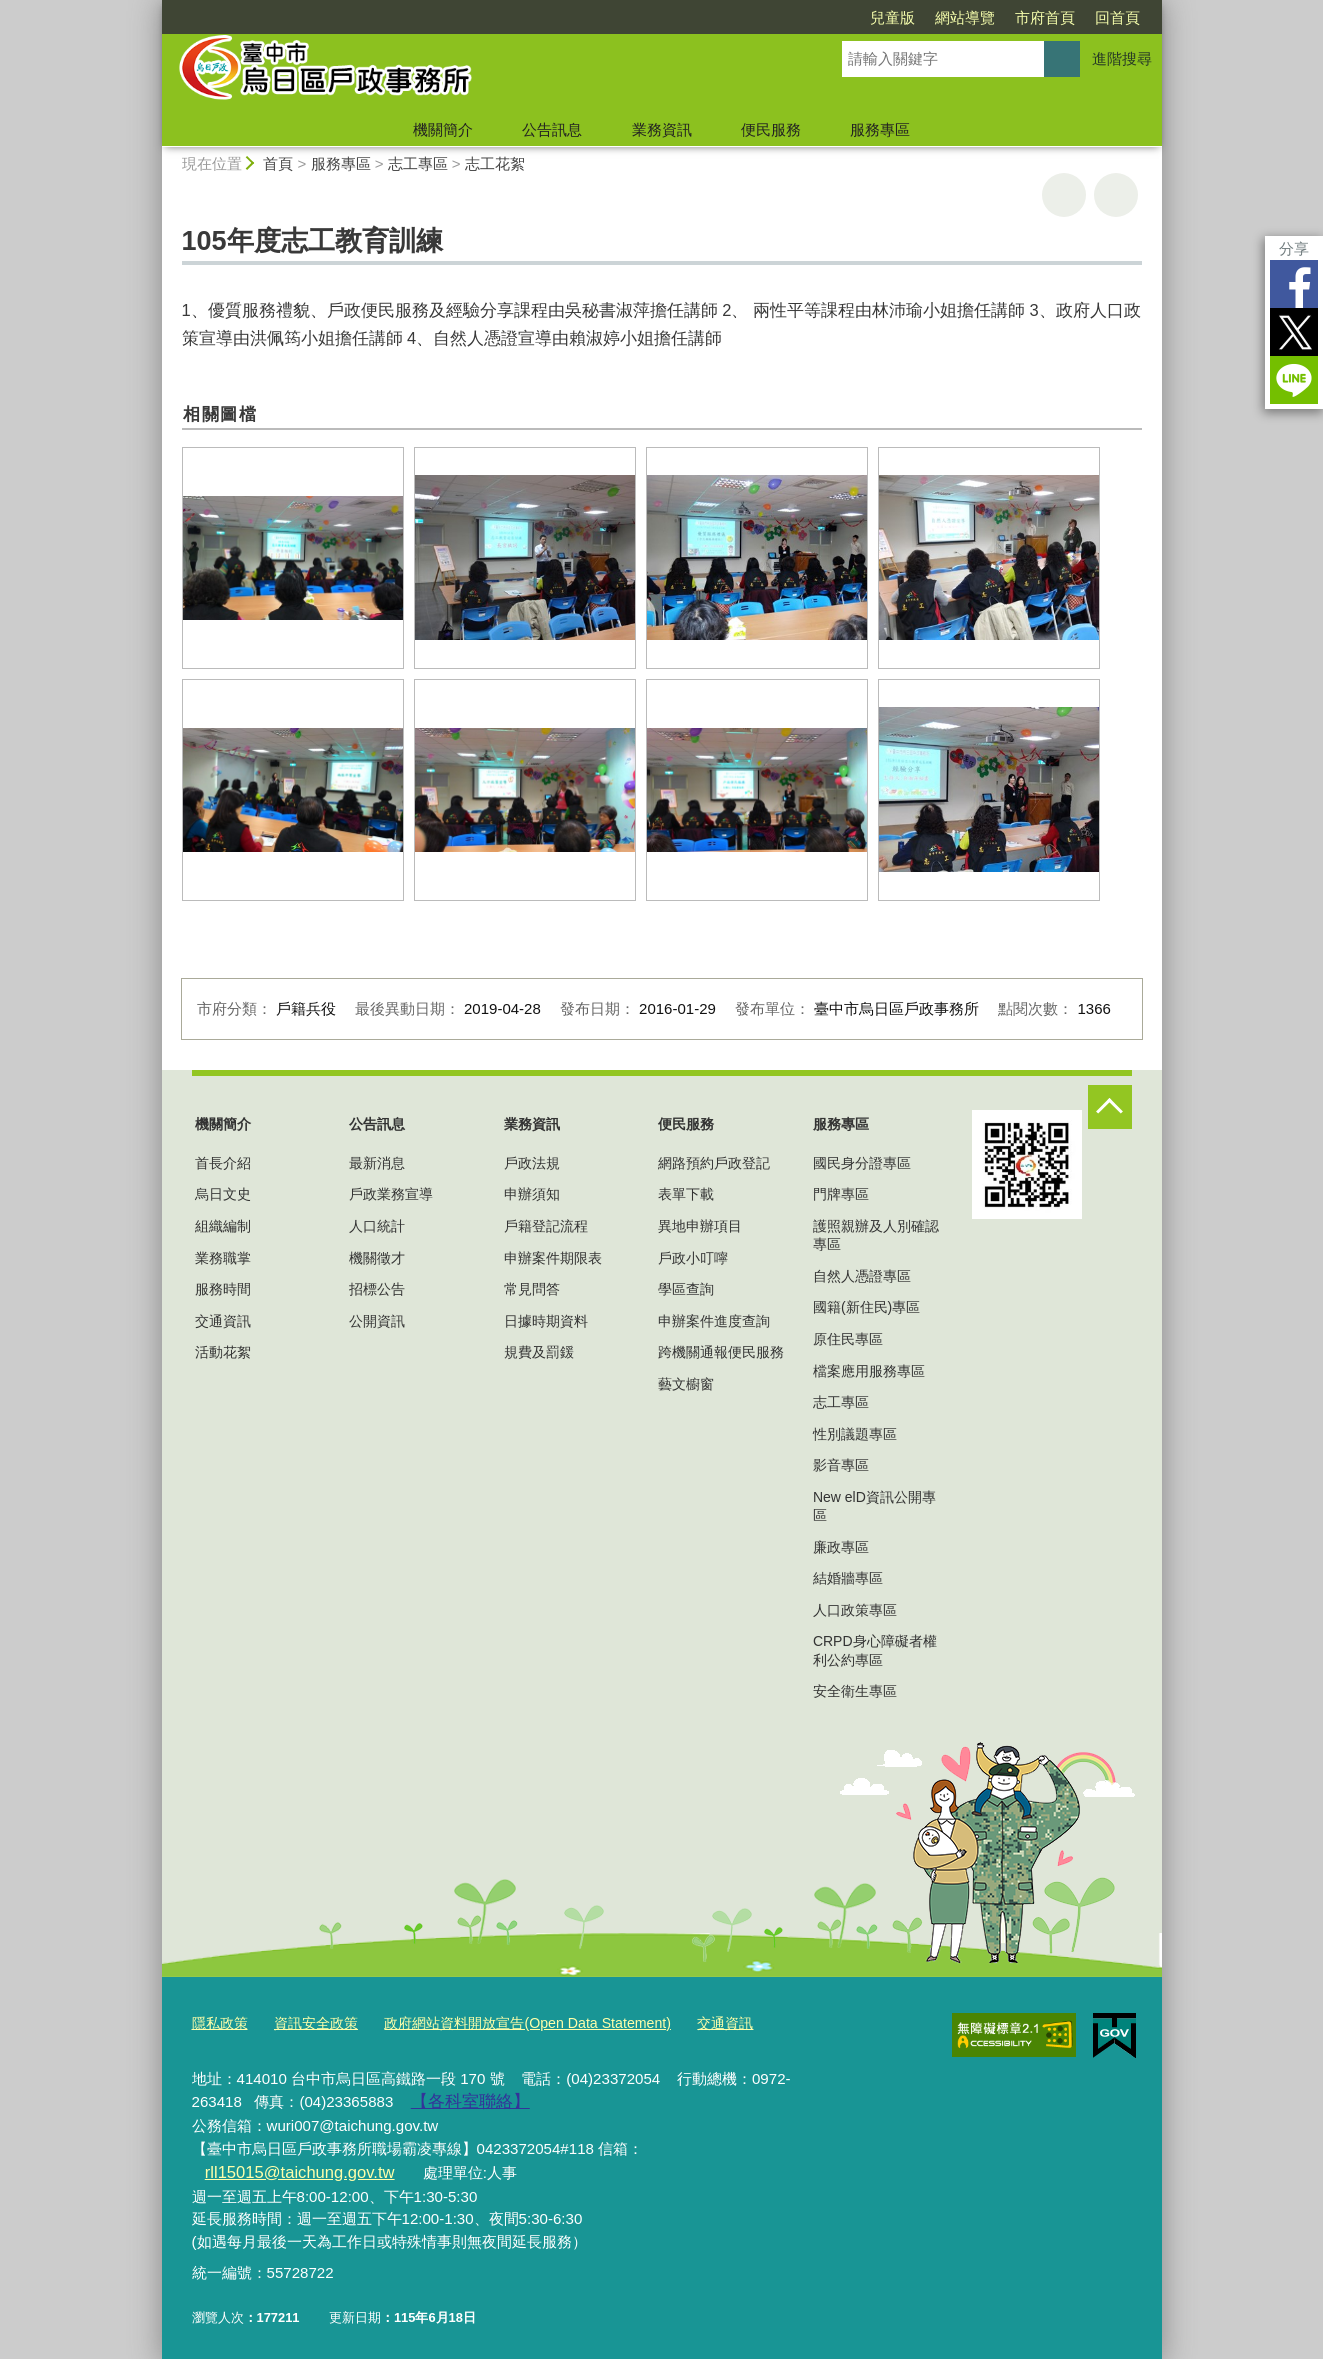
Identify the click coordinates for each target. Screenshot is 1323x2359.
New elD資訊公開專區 (874, 1506)
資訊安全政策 (309, 2022)
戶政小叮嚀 (693, 1258)
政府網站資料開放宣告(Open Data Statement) (505, 2022)
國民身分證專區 (862, 1163)
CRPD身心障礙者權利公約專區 (875, 1650)
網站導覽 (965, 17)
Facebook (1294, 284)
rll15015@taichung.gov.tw (741, 2143)
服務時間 (223, 1289)
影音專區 (841, 1465)
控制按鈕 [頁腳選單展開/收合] (1110, 1107)
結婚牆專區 (848, 1578)
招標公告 (377, 1289)
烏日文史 (223, 1194)
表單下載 (686, 1194)
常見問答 (532, 1289)
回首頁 (1117, 17)
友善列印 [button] (1064, 195)
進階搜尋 (1122, 58)
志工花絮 (495, 163)
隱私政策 (218, 2022)
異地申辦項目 (700, 1226)
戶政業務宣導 (391, 1194)
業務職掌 (223, 1258)
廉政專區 (841, 1547)
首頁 (278, 163)
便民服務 (771, 129)
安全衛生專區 (855, 1691)
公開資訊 (377, 1321)
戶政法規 (532, 1163)
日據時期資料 (546, 1321)
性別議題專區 (855, 1434)
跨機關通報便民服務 (721, 1352)
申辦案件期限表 (553, 1258)
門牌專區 (841, 1194)
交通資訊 (223, 1321)
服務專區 (880, 129)
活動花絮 (223, 1352)
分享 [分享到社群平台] (1294, 248)
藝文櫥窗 (686, 1384)
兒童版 (892, 17)
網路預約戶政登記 (714, 1163)
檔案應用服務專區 (869, 1371)
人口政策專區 (855, 1610)
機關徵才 (377, 1258)
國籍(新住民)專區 (866, 1307)
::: (153, 8)
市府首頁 (1045, 17)
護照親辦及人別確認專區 (876, 1235)
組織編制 (223, 1226)
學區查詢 (686, 1289)
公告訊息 (552, 129)
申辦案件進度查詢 (714, 1321)
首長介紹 (223, 1163)
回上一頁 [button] (1116, 195)
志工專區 (418, 163)
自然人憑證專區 (862, 1276)
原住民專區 (848, 1339)
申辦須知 (532, 1194)
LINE (1294, 380)
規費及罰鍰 (539, 1352)
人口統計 (377, 1226)
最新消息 (377, 1163)
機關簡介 (443, 129)
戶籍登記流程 (546, 1226)
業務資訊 (662, 129)
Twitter (1294, 332)
